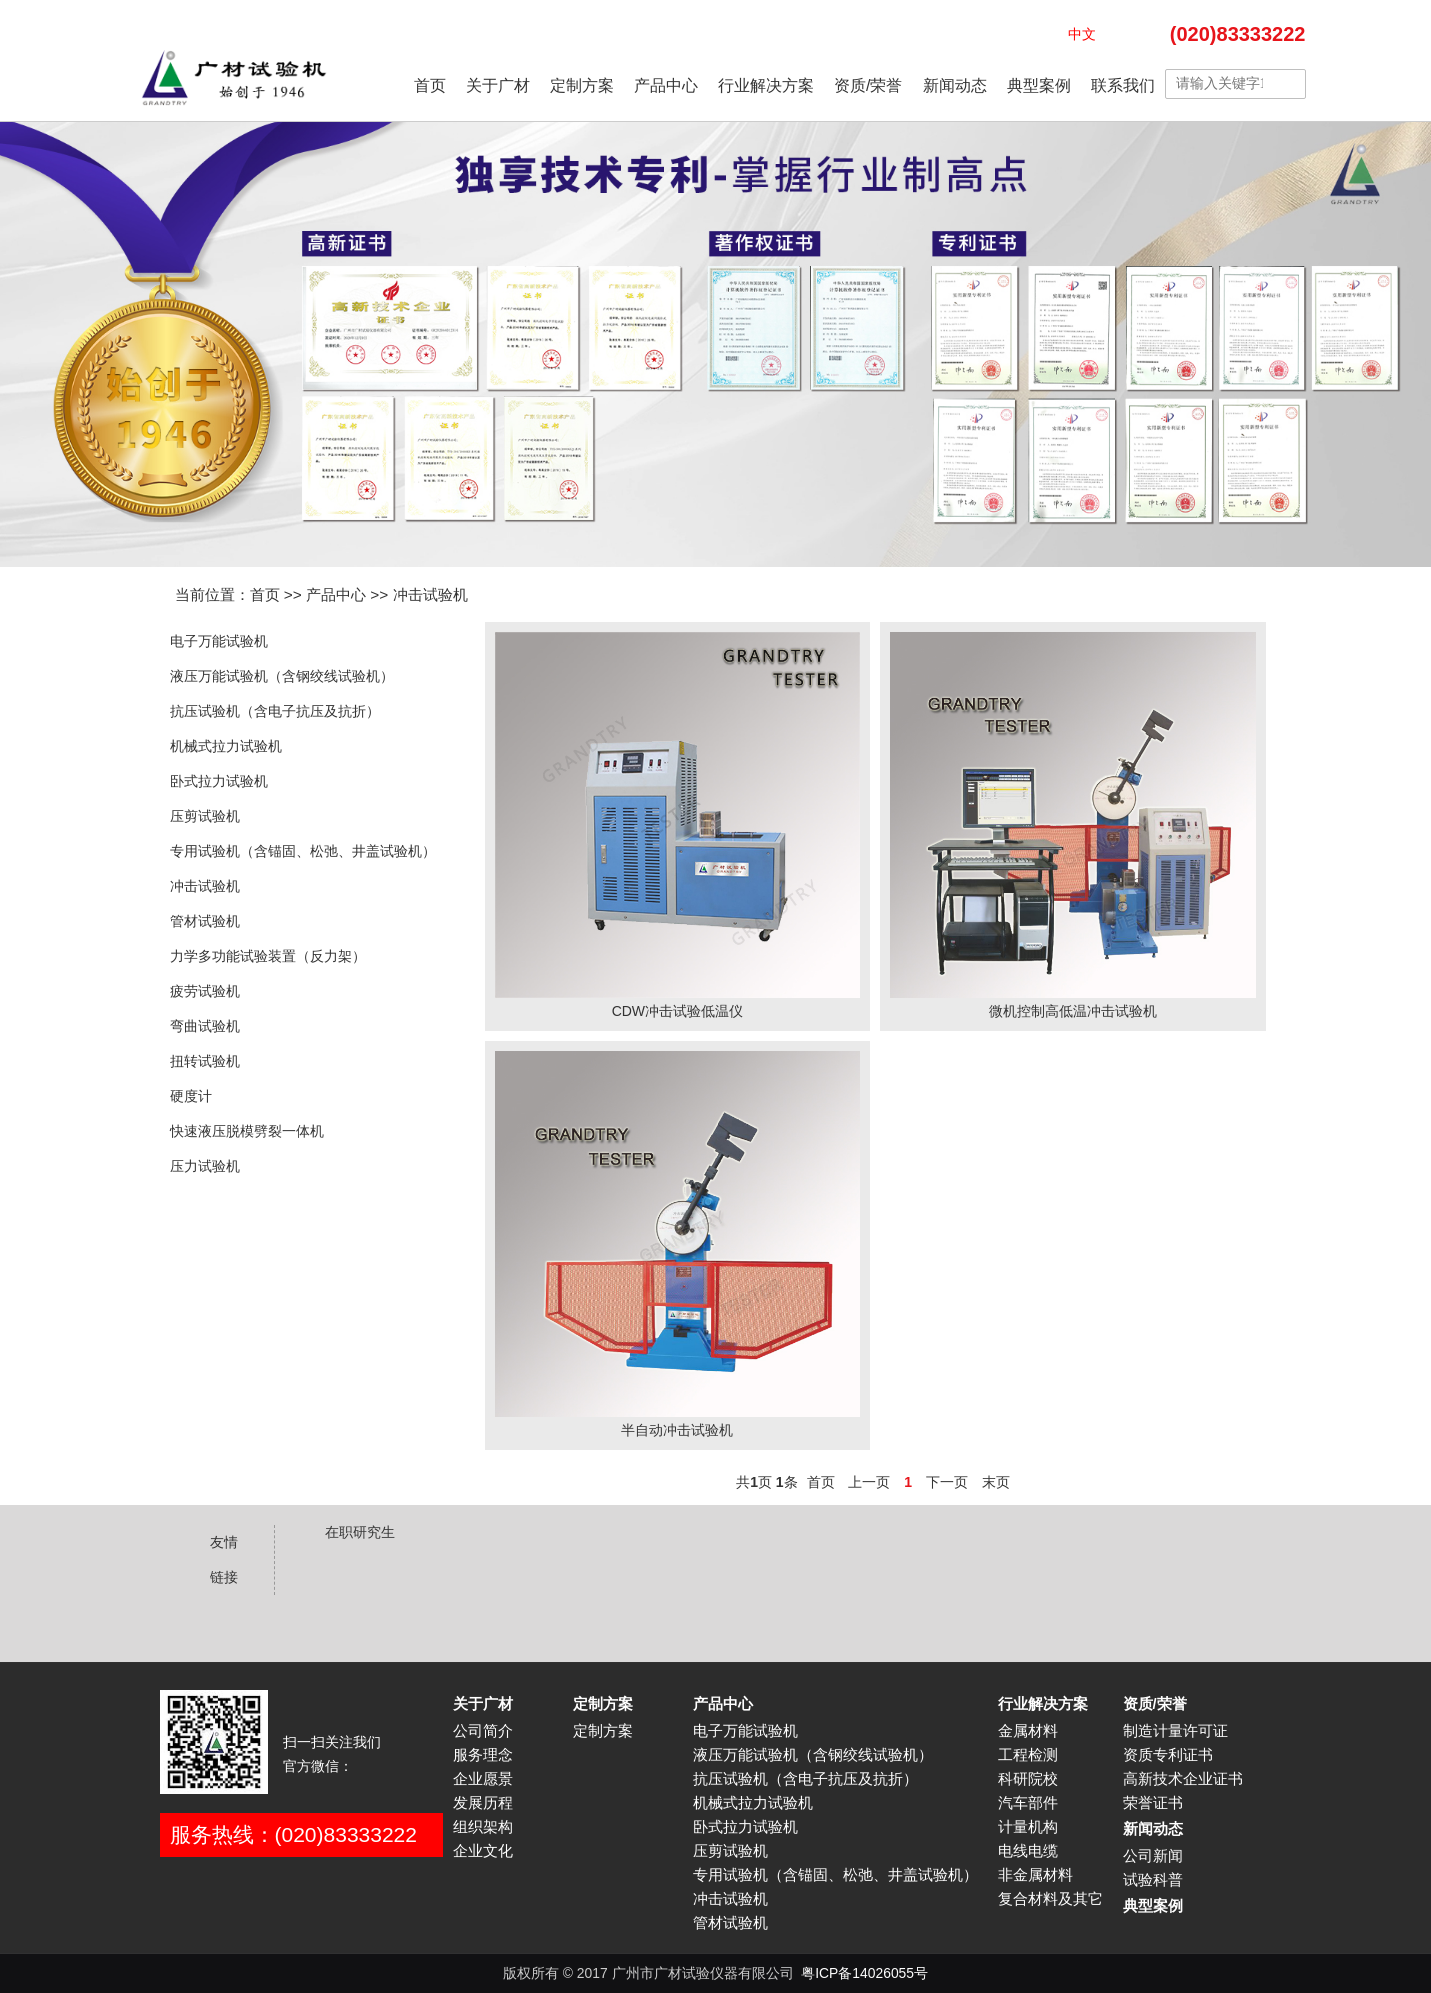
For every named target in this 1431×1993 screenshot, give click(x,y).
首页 (430, 85)
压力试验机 (205, 1166)
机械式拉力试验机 (226, 746)
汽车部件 (1028, 1803)
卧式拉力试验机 (219, 781)
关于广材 (498, 85)
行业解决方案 (766, 85)
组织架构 (483, 1827)
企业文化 (483, 1851)
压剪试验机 (205, 816)
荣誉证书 (1153, 1803)
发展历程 (483, 1803)
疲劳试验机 (205, 991)
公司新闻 (1153, 1856)
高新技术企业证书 (1183, 1779)
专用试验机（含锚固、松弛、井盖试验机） (303, 851)
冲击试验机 (430, 594)
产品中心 (666, 85)
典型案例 (1039, 85)
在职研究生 (360, 1532)
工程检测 (1028, 1755)
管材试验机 (205, 921)
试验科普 (1153, 1880)
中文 (1082, 34)
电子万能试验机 (219, 641)
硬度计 (191, 1096)
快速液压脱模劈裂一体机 (247, 1131)
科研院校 (1028, 1779)
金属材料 (1028, 1731)
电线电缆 (1028, 1851)
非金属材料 (1035, 1875)
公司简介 (483, 1731)
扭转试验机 (205, 1061)
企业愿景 (483, 1779)
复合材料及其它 (1050, 1899)
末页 (996, 1482)
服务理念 (483, 1755)
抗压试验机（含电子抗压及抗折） (275, 711)
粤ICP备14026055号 (864, 1973)
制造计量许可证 (1175, 1731)
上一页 (869, 1482)
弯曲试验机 (205, 1026)
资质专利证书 (1168, 1755)
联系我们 (1123, 85)
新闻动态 (955, 85)
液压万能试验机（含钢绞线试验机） (282, 676)
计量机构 (1028, 1827)
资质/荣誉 (868, 85)
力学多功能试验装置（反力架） (268, 956)
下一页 (947, 1482)
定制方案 (582, 85)
